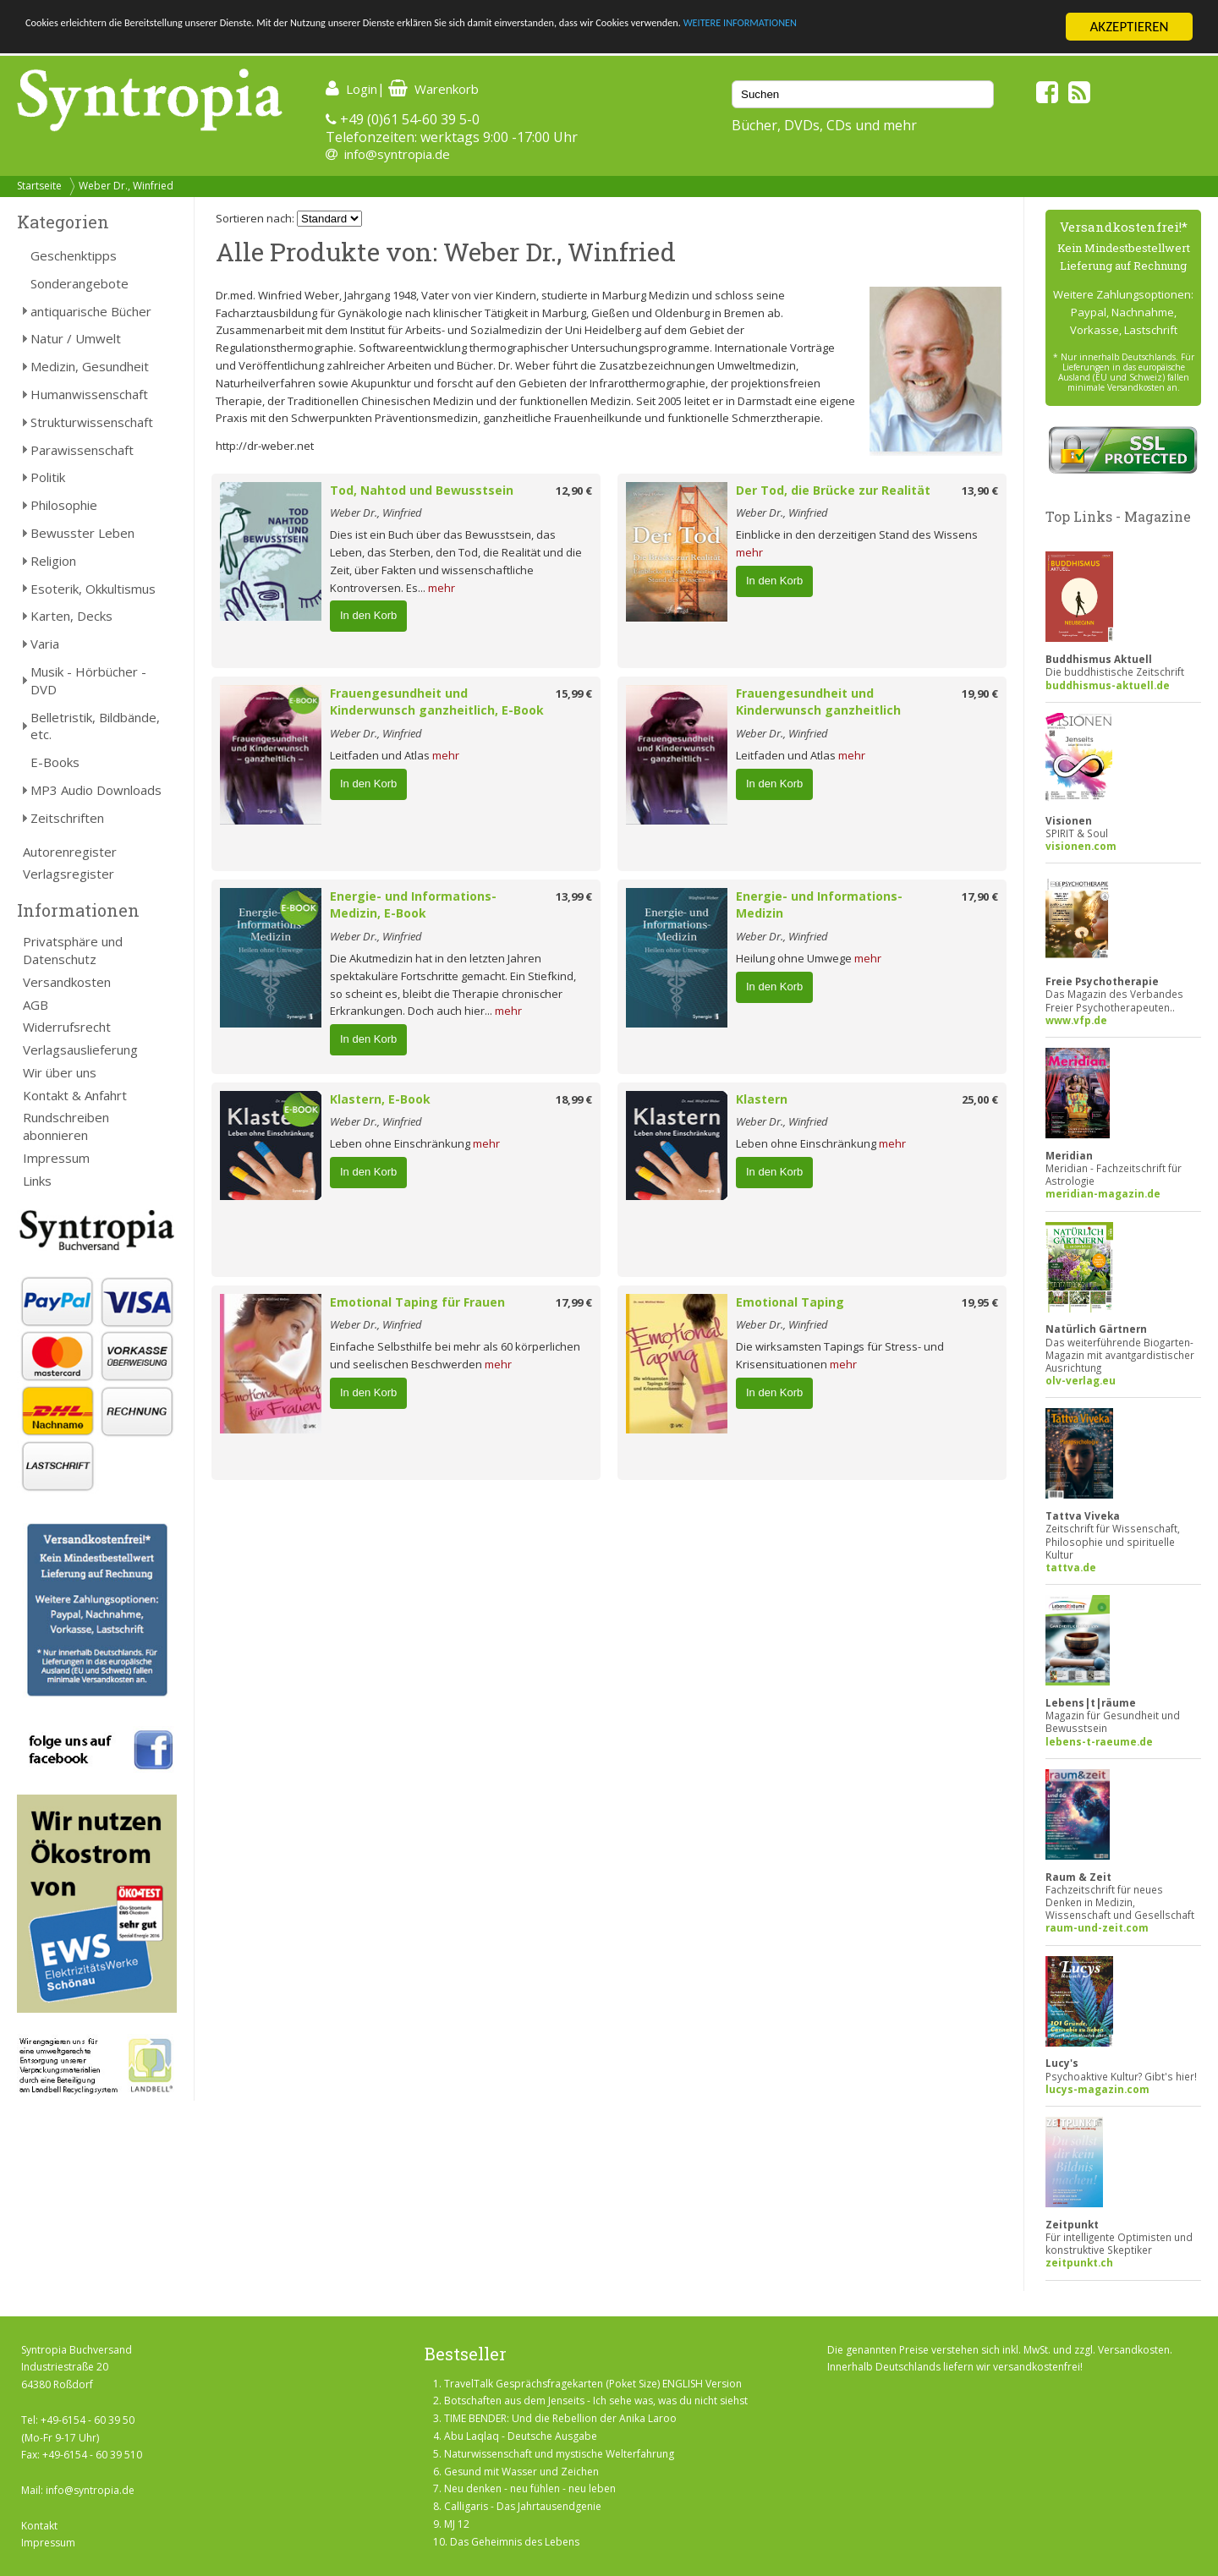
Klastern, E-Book (380, 1099)
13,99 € (574, 896)
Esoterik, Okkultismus (93, 588)
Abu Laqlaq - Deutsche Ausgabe (520, 2436)
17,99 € (574, 1302)
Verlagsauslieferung (80, 1049)
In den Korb (368, 615)
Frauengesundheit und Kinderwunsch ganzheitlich (818, 702)
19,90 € (980, 693)
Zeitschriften (67, 817)
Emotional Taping (790, 1302)
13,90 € (980, 490)
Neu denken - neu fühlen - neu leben (530, 2488)
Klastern (761, 1099)
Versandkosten (67, 981)
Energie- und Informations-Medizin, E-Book (413, 905)
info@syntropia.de (397, 153)
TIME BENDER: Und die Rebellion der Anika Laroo (560, 2418)
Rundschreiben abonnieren (66, 1126)
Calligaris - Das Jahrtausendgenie (522, 2506)
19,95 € (980, 1302)
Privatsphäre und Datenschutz (73, 950)
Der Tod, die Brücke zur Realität (833, 490)
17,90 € (980, 896)
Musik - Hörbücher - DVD (88, 680)
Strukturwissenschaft (91, 422)
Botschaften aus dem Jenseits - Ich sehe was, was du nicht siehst (596, 2400)
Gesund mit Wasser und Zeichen (521, 2471)
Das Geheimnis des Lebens (514, 2542)
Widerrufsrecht (67, 1026)
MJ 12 (456, 2524)
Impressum (56, 1157)
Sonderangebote (79, 283)
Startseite (39, 185)
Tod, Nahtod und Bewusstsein (421, 490)
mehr (441, 587)
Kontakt (39, 2525)
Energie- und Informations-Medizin (819, 905)
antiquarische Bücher (90, 311)
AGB (35, 1004)
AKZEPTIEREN (1128, 27)
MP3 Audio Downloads (96, 789)
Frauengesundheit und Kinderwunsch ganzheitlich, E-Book (437, 702)
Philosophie (63, 504)
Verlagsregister (68, 873)
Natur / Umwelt (75, 338)
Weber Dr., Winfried (126, 185)
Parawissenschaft (82, 449)
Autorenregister (70, 851)
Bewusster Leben (82, 532)
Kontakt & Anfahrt (75, 1095)
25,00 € (980, 1099)
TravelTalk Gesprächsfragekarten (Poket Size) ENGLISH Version (593, 2383)
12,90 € (574, 490)
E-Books (55, 762)
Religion (53, 560)
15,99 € (574, 693)
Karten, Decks (71, 615)
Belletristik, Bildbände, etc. (95, 726)
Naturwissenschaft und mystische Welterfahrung (559, 2454)
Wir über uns (59, 1072)
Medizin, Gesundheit (89, 366)
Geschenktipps (73, 255)
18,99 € (574, 1099)
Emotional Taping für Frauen (417, 1302)
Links (37, 1180)
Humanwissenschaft (89, 394)
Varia (44, 643)
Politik (47, 477)
